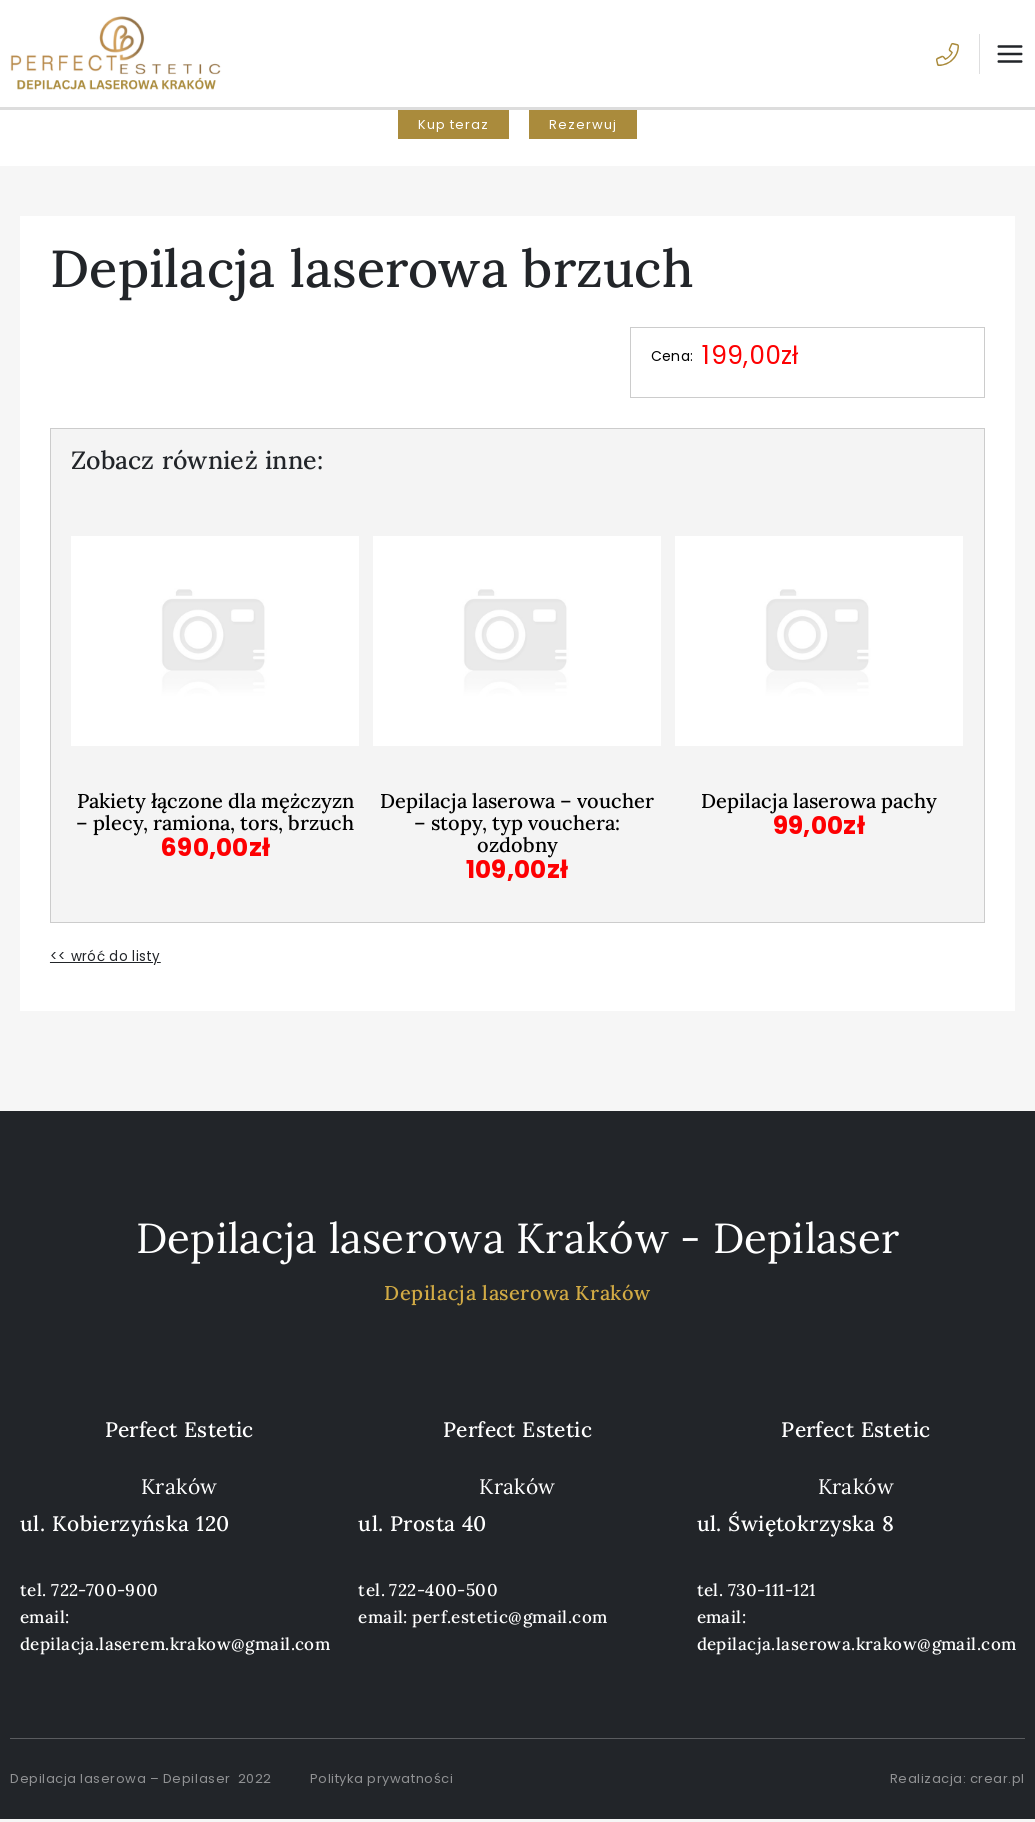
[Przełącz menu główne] (1002, 56)
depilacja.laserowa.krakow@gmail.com (857, 1646)
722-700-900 (105, 1592)
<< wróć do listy (105, 959)
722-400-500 (443, 1592)
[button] (453, 129)
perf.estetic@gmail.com (509, 1619)
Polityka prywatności (381, 1780)
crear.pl (997, 1780)
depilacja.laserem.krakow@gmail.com (175, 1646)
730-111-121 (772, 1592)
